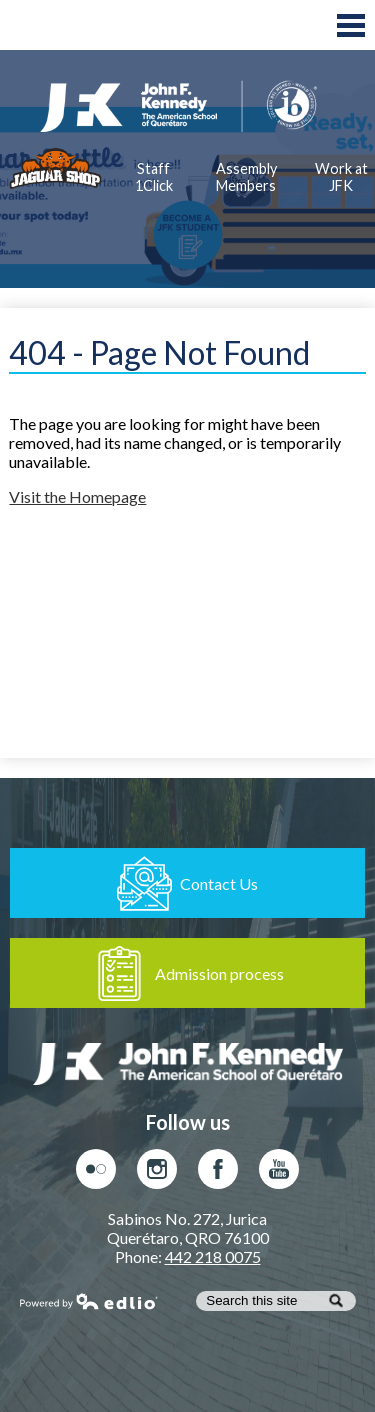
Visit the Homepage (77, 496)
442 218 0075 (213, 1256)
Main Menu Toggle (351, 25)
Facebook (218, 1174)
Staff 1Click (154, 177)
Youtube (279, 1174)
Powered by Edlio (89, 1301)
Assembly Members (246, 177)
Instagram (157, 1174)
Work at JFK (340, 177)
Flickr (96, 1174)
